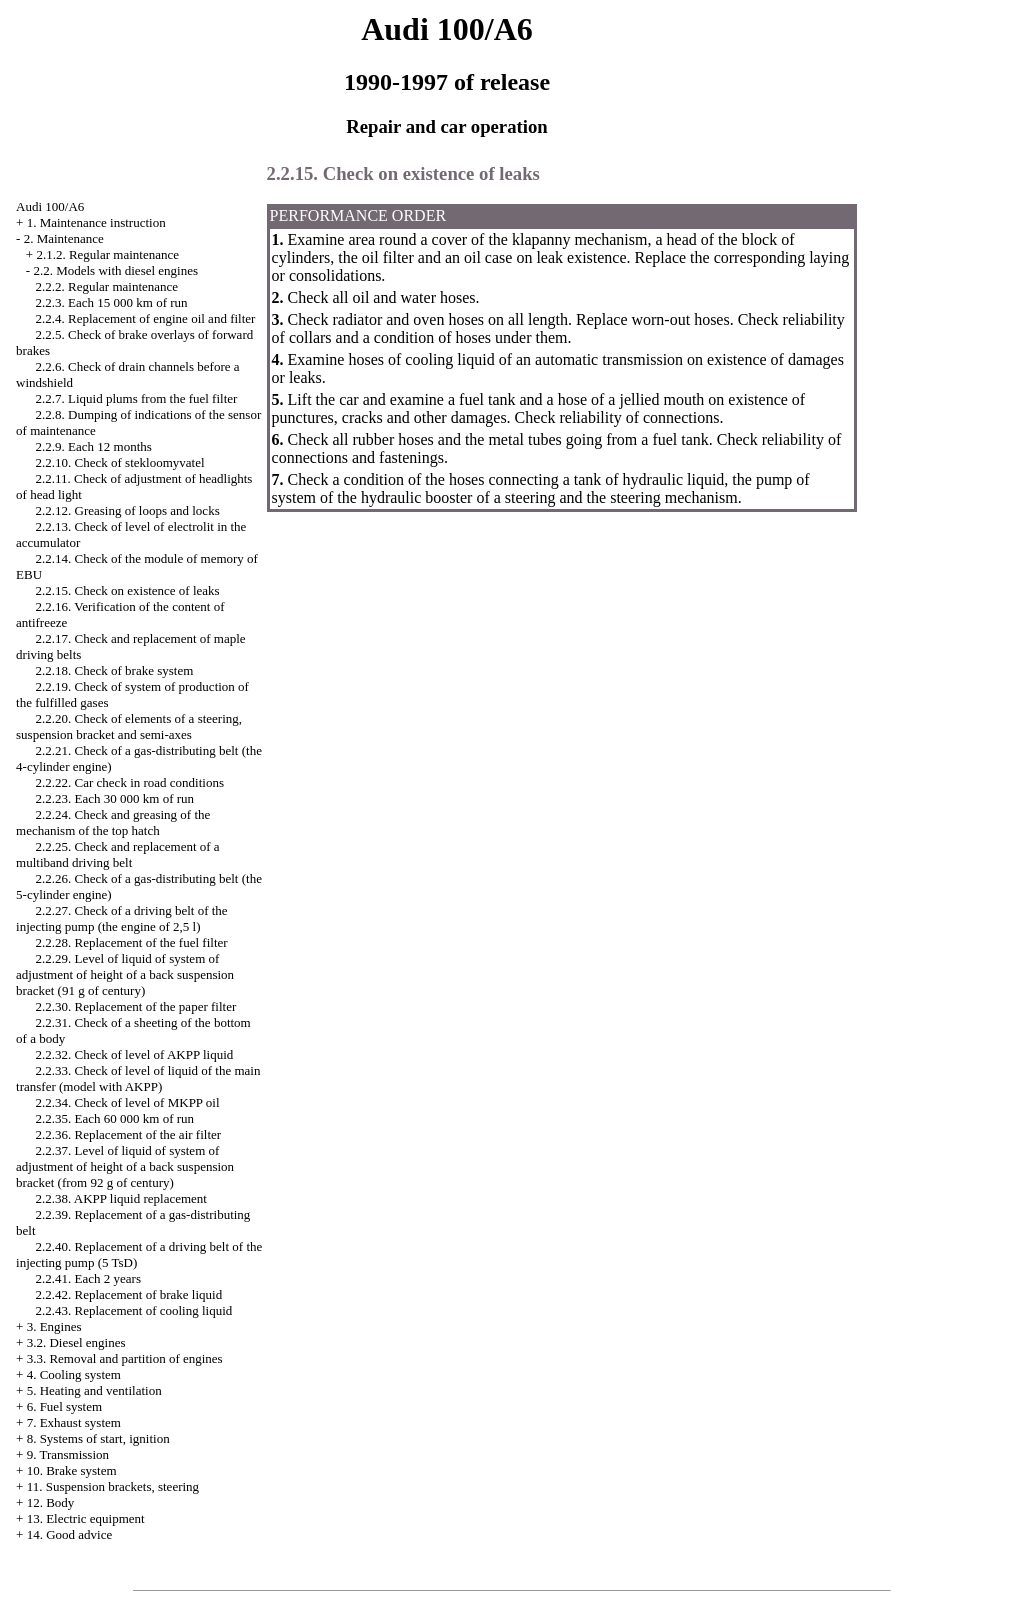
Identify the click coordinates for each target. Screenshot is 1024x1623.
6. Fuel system (64, 1406)
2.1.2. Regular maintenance (107, 254)
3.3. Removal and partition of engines (125, 1358)
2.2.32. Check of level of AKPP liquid (135, 1054)
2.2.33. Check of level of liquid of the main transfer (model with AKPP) (138, 1078)
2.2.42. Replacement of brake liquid (129, 1294)
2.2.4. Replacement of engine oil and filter (146, 318)
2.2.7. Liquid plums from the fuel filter (137, 398)
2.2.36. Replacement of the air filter (129, 1134)
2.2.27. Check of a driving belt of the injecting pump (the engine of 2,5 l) (122, 918)
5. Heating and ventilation (94, 1390)
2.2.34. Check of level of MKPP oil (128, 1102)
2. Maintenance (64, 238)
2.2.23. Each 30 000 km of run (115, 798)
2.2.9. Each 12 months (94, 446)
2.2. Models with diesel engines (115, 270)
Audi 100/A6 (50, 206)
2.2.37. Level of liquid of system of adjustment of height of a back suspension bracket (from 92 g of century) (125, 1166)
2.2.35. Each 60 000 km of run (115, 1118)
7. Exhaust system (74, 1422)
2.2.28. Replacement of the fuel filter (132, 942)
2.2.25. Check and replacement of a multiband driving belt (118, 854)
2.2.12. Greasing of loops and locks (128, 510)
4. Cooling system (74, 1374)
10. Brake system (72, 1470)
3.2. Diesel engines (76, 1342)
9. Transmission (68, 1454)
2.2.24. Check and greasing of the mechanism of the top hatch (113, 822)
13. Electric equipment (86, 1518)
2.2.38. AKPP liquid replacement (121, 1198)
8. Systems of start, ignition (98, 1438)
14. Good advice (70, 1534)
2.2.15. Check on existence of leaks (128, 590)
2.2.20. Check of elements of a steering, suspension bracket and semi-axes (129, 726)
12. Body (51, 1502)
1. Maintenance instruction (96, 222)
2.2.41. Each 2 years (88, 1278)
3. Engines (54, 1326)
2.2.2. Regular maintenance (107, 286)
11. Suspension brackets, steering (113, 1486)
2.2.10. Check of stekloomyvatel (120, 462)
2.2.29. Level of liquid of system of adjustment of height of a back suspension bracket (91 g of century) (125, 974)
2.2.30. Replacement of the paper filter (136, 1006)
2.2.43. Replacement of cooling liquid (134, 1310)
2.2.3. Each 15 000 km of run (112, 302)
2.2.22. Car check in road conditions (130, 782)
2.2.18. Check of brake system (115, 670)
